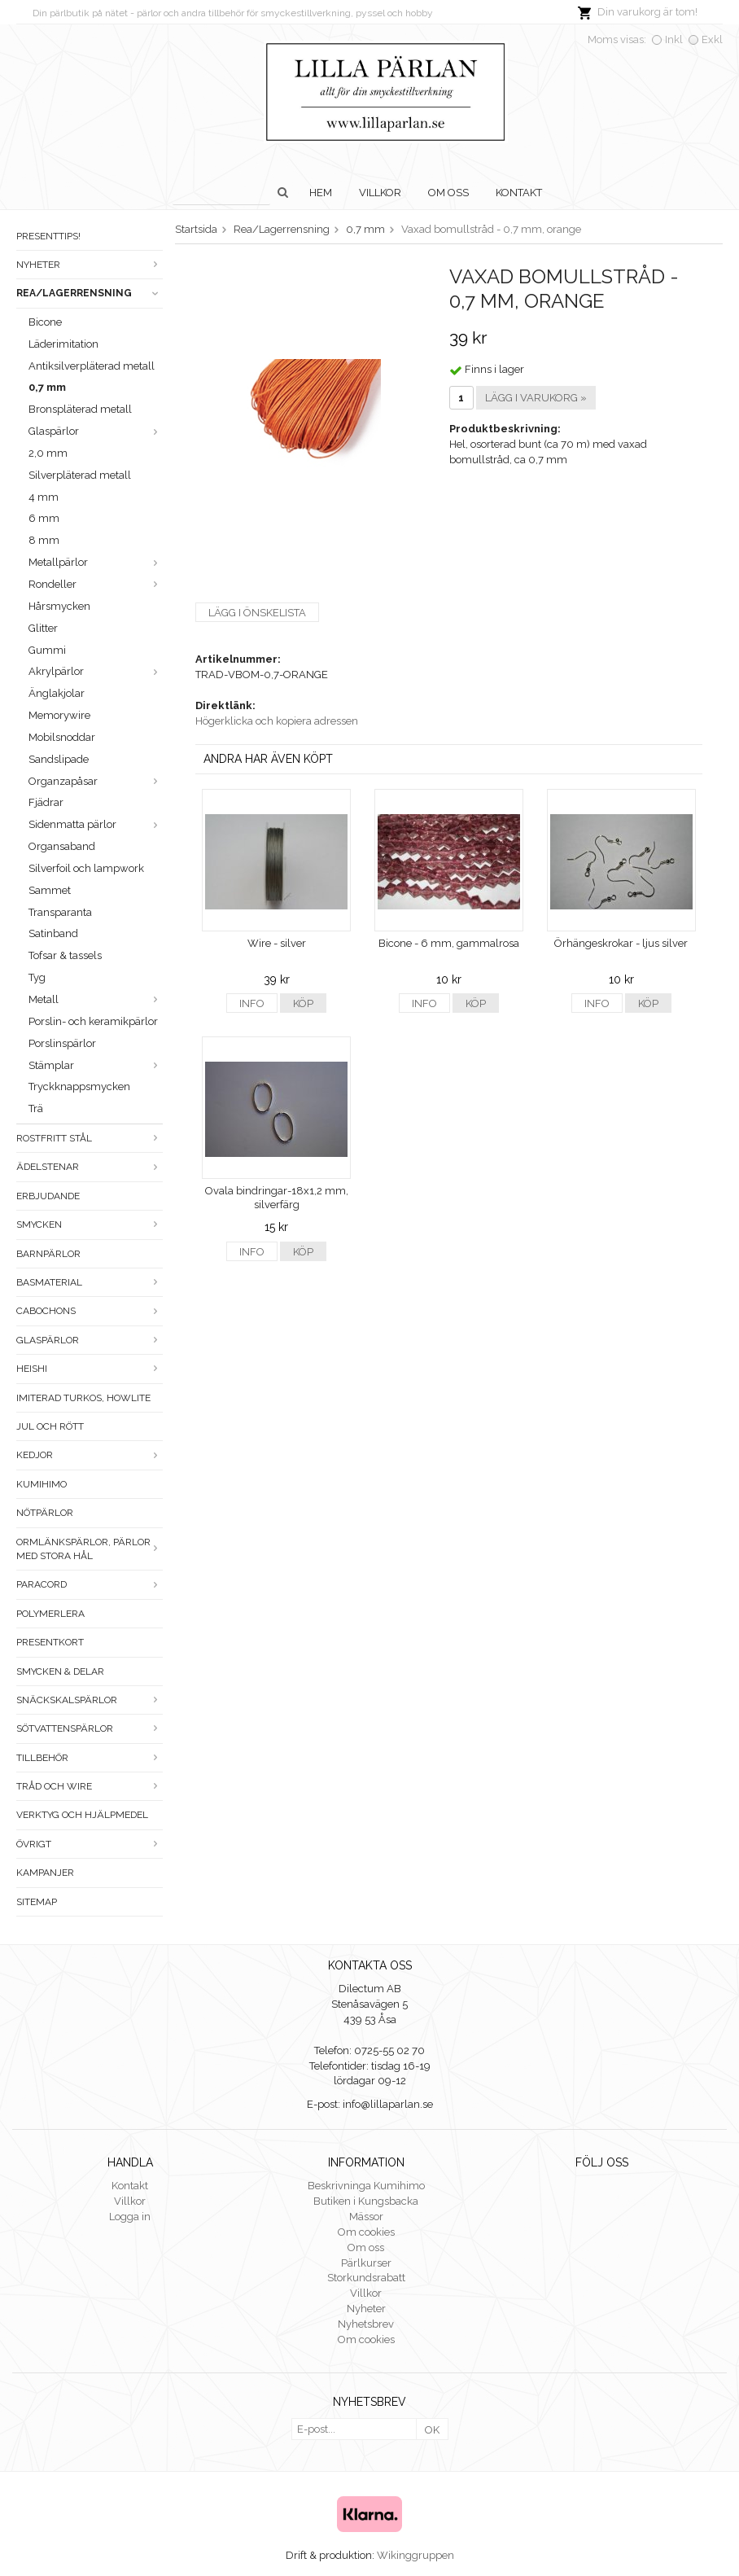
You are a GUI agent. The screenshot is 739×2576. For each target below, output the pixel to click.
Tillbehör (89, 1757)
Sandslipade (58, 759)
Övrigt (89, 1844)
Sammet (49, 890)
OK (432, 2430)
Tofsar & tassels (65, 955)
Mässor (366, 2216)
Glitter (43, 628)
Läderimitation (63, 344)
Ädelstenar (89, 1166)
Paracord (89, 1584)
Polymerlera (50, 1613)
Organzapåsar (95, 781)
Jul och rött (50, 1426)
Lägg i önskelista (257, 613)
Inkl (674, 39)
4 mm (43, 497)
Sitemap (36, 1902)
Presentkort (50, 1642)
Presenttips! (48, 236)
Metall (95, 999)
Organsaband (61, 846)
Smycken (89, 1224)
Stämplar (95, 1065)
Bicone (45, 322)
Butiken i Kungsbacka (365, 2201)
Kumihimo (41, 1484)
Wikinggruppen (415, 2555)
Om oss (448, 192)
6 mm (43, 518)
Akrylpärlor (95, 671)
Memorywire (59, 715)
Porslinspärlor (62, 1043)
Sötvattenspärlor (89, 1728)
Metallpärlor (95, 562)
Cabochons (89, 1310)
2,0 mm (48, 453)
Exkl (712, 39)
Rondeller (95, 584)
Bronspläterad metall (80, 409)
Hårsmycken (59, 606)
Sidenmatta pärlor (95, 824)
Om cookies (366, 2232)
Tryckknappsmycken (79, 1086)
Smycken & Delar (60, 1671)
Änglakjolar (56, 693)
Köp (303, 1003)
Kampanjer (45, 1872)
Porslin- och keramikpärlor (93, 1021)
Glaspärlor (95, 431)
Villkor (380, 192)
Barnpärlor (48, 1254)
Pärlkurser (366, 2263)
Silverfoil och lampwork (86, 868)
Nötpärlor (44, 1512)
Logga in (130, 2216)
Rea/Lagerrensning (89, 293)
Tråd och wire (89, 1786)
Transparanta (60, 912)
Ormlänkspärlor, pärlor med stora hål (89, 1549)
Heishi (89, 1368)
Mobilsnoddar (61, 737)
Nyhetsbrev (366, 2324)
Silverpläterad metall (79, 475)
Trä (35, 1108)
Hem (320, 192)
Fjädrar (45, 802)
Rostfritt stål (89, 1138)
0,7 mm (47, 387)
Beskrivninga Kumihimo (366, 2186)
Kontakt (519, 192)
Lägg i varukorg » (536, 398)
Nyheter (89, 264)
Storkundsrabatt (366, 2278)
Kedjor (89, 1455)
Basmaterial (89, 1282)
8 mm (43, 540)
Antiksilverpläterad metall (91, 366)
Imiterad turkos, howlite (83, 1398)
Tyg (37, 977)
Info (252, 1003)
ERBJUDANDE (48, 1196)
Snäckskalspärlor (89, 1700)
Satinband (53, 933)
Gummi (47, 650)
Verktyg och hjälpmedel (82, 1814)
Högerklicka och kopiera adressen (276, 721)
